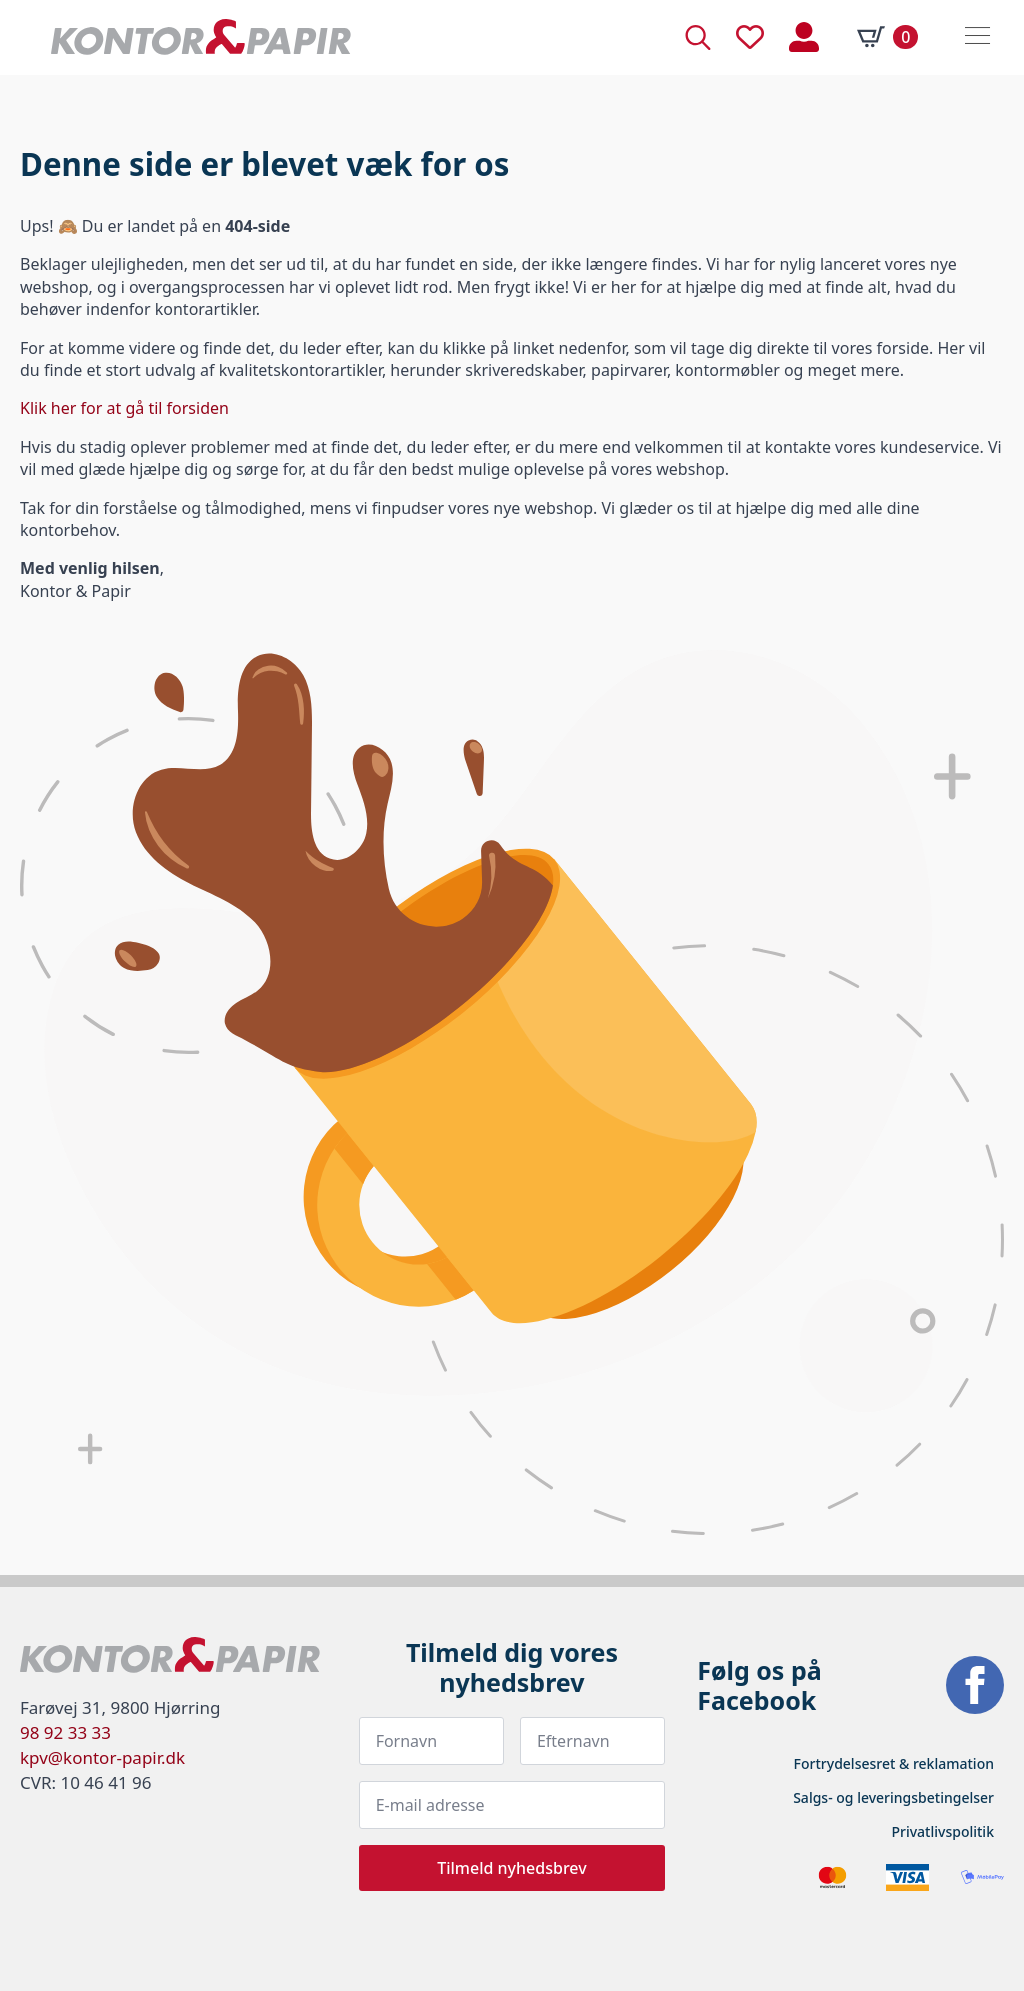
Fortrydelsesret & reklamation (894, 1763)
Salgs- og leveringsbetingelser (893, 1797)
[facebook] (975, 1685)
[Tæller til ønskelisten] (750, 37)
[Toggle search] (698, 37)
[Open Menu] (977, 37)
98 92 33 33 (65, 1732)
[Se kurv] (887, 37)
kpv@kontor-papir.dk (102, 1757)
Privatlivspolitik (942, 1831)
